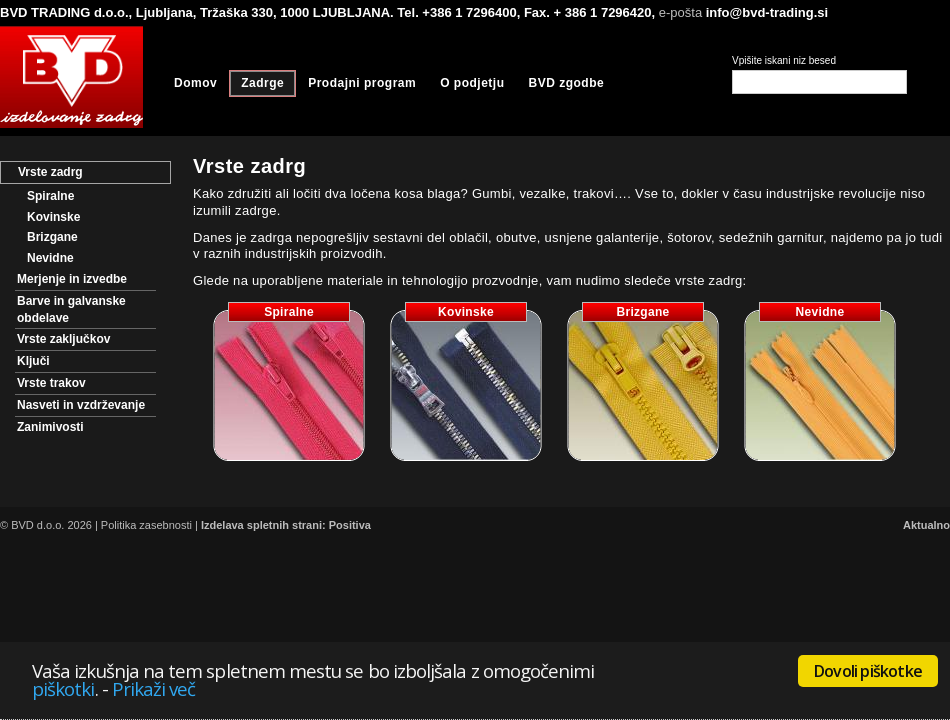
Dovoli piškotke (868, 671)
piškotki (63, 688)
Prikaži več (154, 688)
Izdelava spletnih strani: (263, 525)
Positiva (350, 525)
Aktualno (926, 525)
